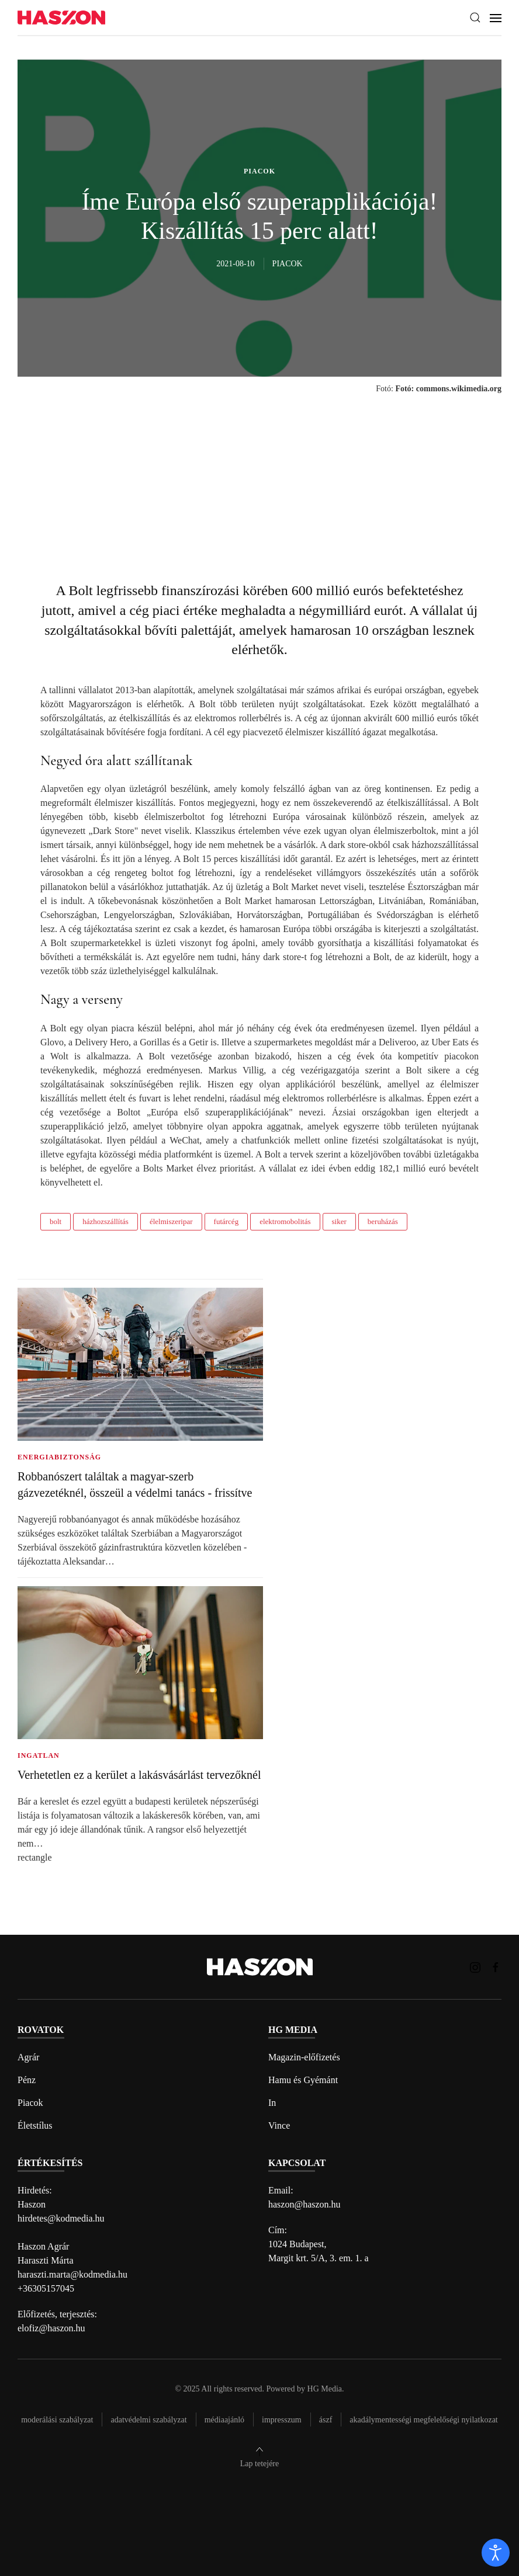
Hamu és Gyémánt (303, 2080)
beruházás (383, 1221)
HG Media (324, 2388)
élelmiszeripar (171, 1221)
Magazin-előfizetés (304, 2057)
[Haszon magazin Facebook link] (495, 1967)
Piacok (30, 2103)
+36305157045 (46, 2288)
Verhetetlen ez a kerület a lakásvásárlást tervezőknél (139, 1774)
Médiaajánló (224, 2419)
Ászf (326, 2419)
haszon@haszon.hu (304, 2204)
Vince (279, 2125)
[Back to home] (61, 18)
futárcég (226, 1221)
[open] (496, 2553)
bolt (55, 1221)
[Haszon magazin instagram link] (475, 1967)
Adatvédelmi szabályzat (148, 2419)
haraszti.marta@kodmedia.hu (72, 2274)
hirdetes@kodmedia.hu (61, 2218)
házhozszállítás (105, 1221)
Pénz (27, 2080)
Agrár (28, 2057)
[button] (475, 17)
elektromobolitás (285, 1221)
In (272, 2103)
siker (339, 1221)
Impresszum (282, 2419)
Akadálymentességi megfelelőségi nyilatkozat (423, 2419)
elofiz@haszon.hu (51, 2328)
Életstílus (35, 2125)
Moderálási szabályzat (57, 2419)
